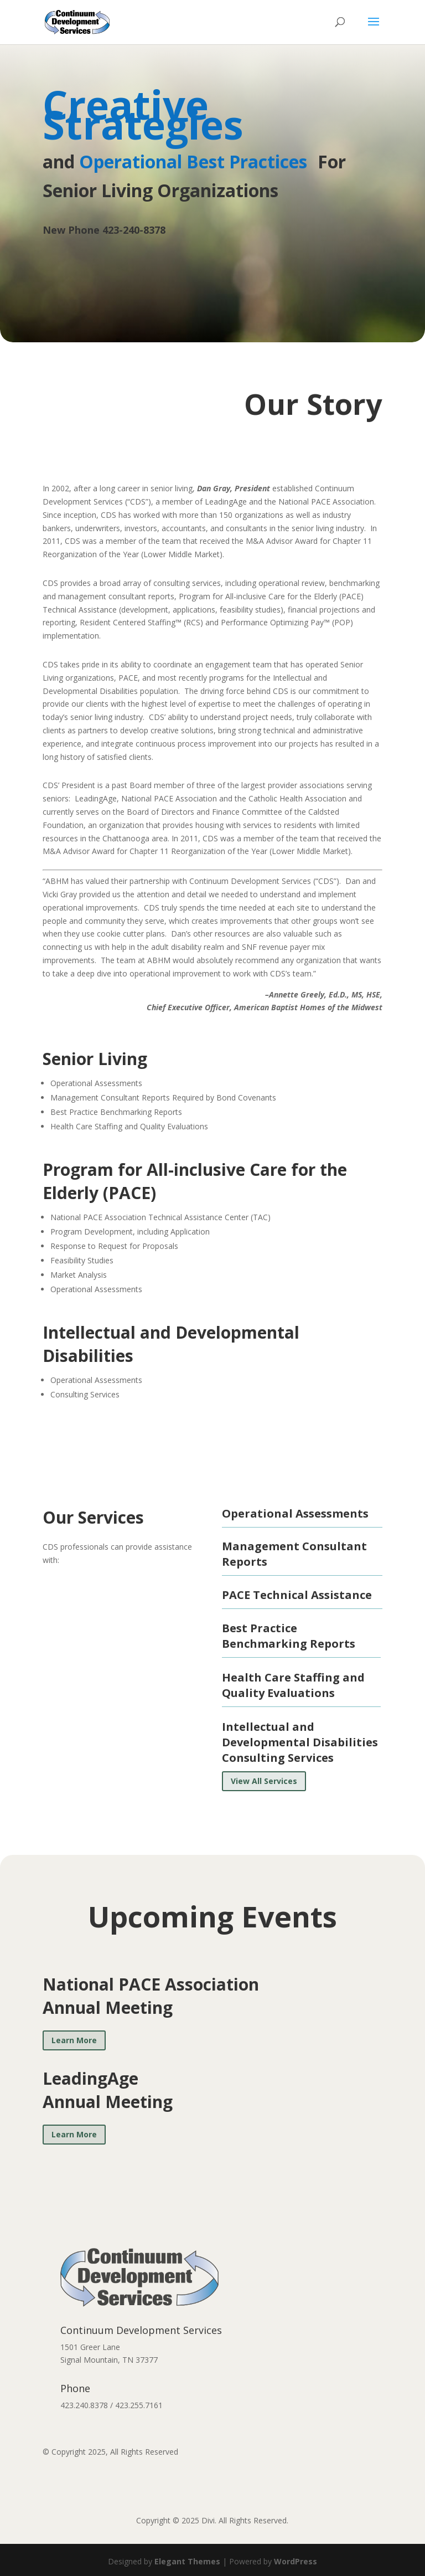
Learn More (74, 2040)
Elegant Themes (187, 2561)
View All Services (264, 1781)
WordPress (295, 2561)
